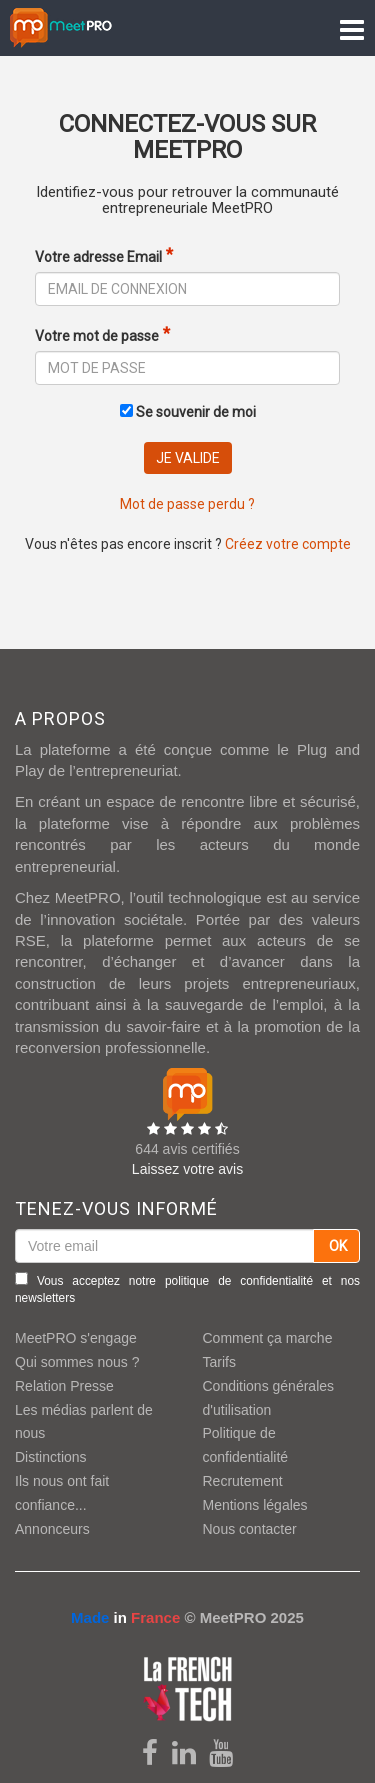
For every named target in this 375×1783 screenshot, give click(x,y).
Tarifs (219, 1362)
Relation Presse (64, 1386)
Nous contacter (250, 1529)
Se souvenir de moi (188, 412)
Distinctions (51, 1457)
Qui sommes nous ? (77, 1362)
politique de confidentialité (239, 1281)
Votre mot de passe (97, 336)
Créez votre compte (288, 544)
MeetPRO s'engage (76, 1338)
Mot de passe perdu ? (187, 504)
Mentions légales (255, 1505)
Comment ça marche (268, 1338)
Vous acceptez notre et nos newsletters (187, 1288)
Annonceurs (52, 1529)
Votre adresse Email (98, 257)
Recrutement (243, 1481)
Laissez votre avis (187, 1169)
